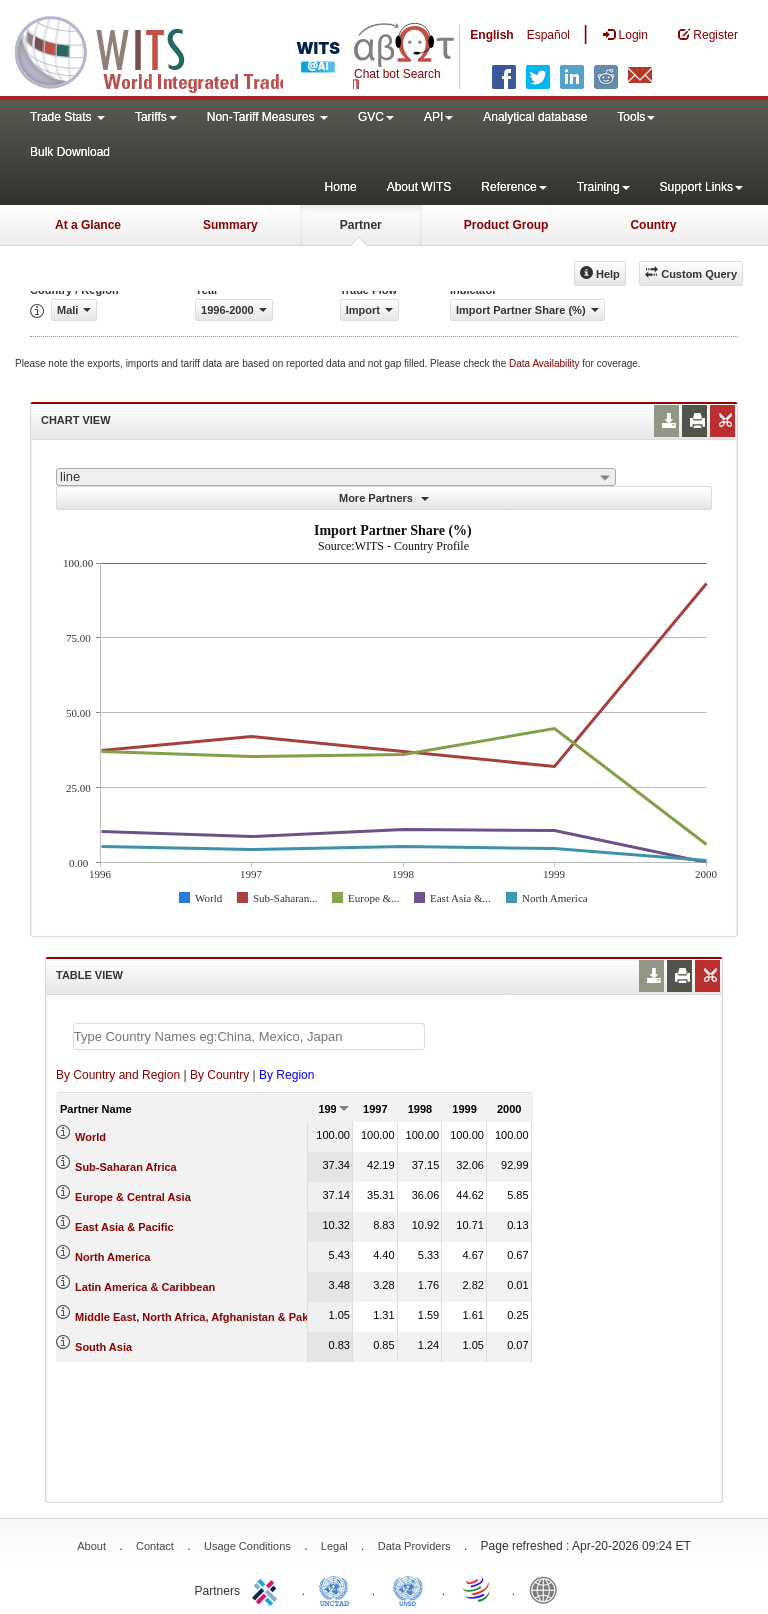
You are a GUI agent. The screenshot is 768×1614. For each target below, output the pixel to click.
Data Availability (545, 363)
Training (603, 187)
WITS (200, 50)
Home (341, 187)
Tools (636, 117)
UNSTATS (408, 1589)
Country (653, 225)
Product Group (506, 225)
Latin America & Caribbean (145, 1287)
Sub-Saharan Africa (126, 1167)
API (438, 117)
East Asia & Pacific (124, 1227)
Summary (230, 225)
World (90, 1137)
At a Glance (88, 225)
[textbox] (249, 1036)
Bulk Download (70, 152)
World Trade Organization (478, 1589)
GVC (376, 117)
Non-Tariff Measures (267, 117)
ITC (268, 1589)
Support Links (701, 187)
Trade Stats (67, 117)
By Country (219, 1075)
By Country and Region (118, 1075)
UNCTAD (338, 1589)
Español (548, 35)
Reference (513, 187)
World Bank (548, 1589)
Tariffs (156, 117)
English (491, 35)
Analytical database (535, 117)
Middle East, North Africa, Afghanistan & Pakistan (204, 1317)
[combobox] (336, 477)
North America (112, 1257)
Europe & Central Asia (133, 1197)
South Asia (103, 1347)
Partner (361, 225)
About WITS (419, 187)
